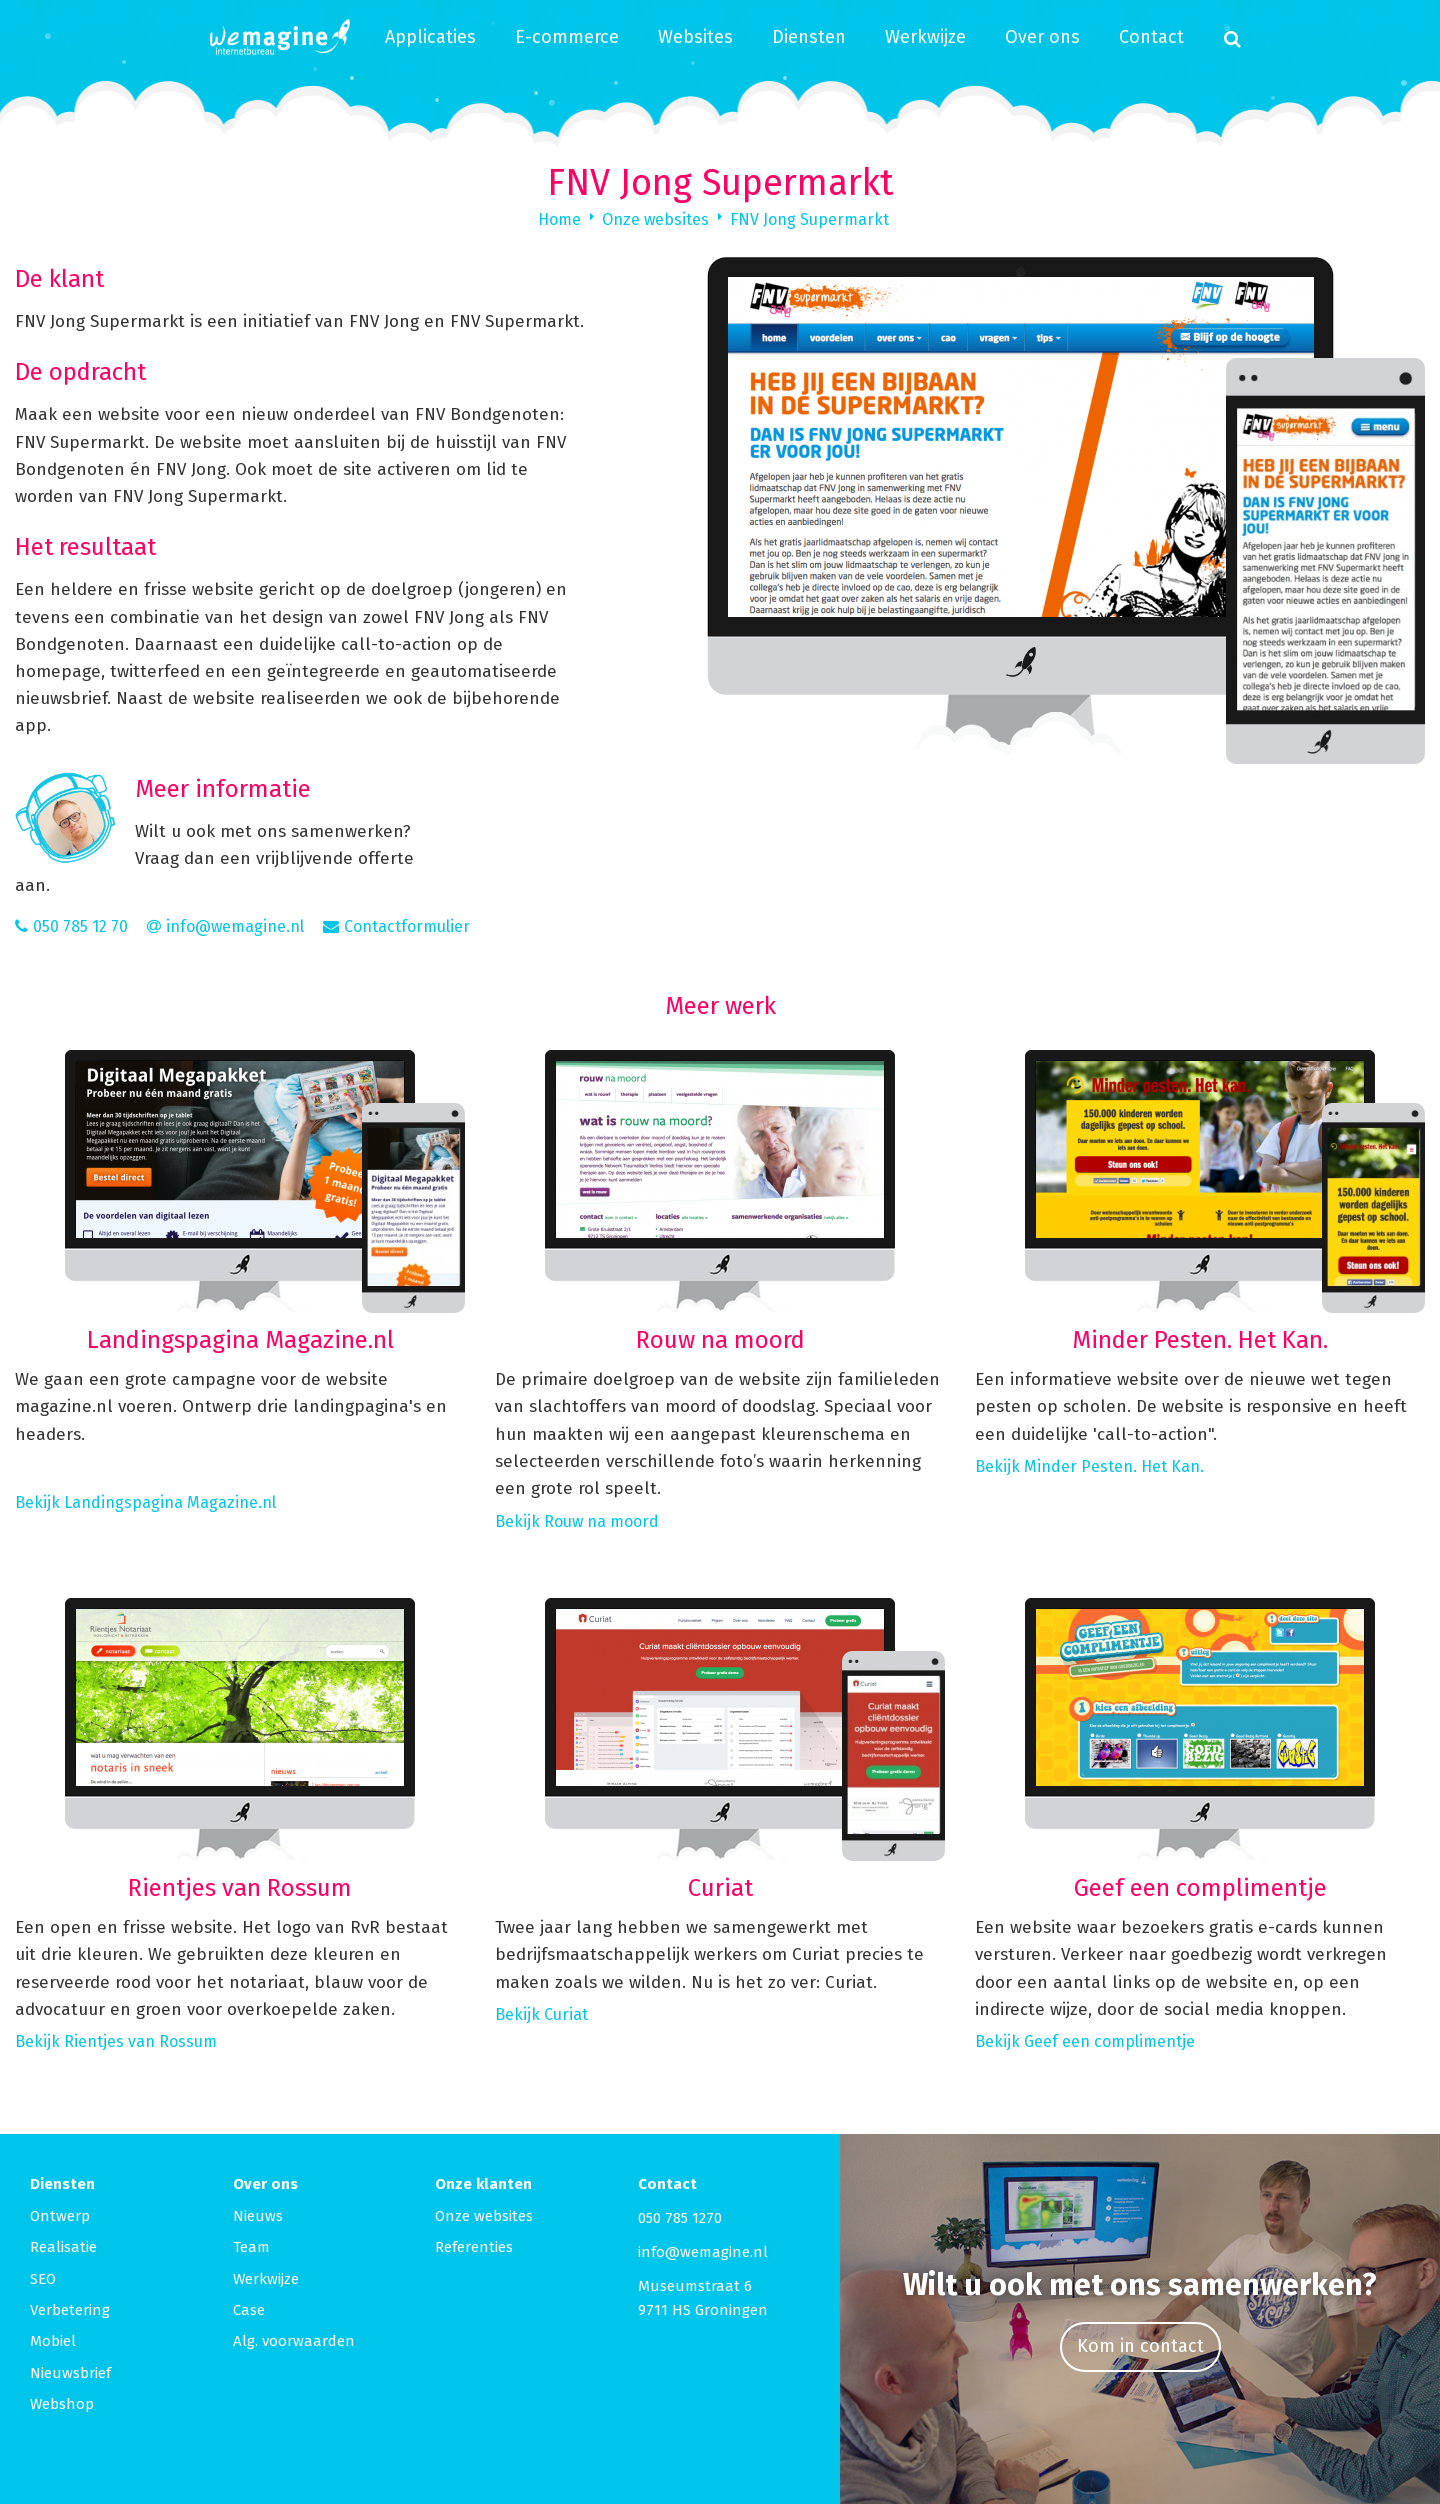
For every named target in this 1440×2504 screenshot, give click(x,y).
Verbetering (70, 2310)
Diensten (809, 37)
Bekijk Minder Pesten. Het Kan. (1089, 1466)
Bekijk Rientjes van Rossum (116, 2041)
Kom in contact (1140, 2346)
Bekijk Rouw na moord (577, 1521)
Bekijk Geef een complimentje (1085, 2041)
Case (249, 2310)
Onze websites (655, 219)
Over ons (1042, 37)
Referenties (474, 2247)
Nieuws (258, 2216)
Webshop (62, 2404)
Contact (1151, 37)
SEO (43, 2279)
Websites (695, 37)
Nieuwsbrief (70, 2373)
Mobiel (53, 2341)
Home (559, 219)
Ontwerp (60, 2216)
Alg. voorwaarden (294, 2341)
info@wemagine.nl (703, 2252)
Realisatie (63, 2247)
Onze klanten (483, 2184)
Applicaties (430, 37)
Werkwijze (925, 37)
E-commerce (567, 37)
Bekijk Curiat (541, 2014)
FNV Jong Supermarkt (809, 219)
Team (251, 2247)
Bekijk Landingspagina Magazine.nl (145, 1502)
